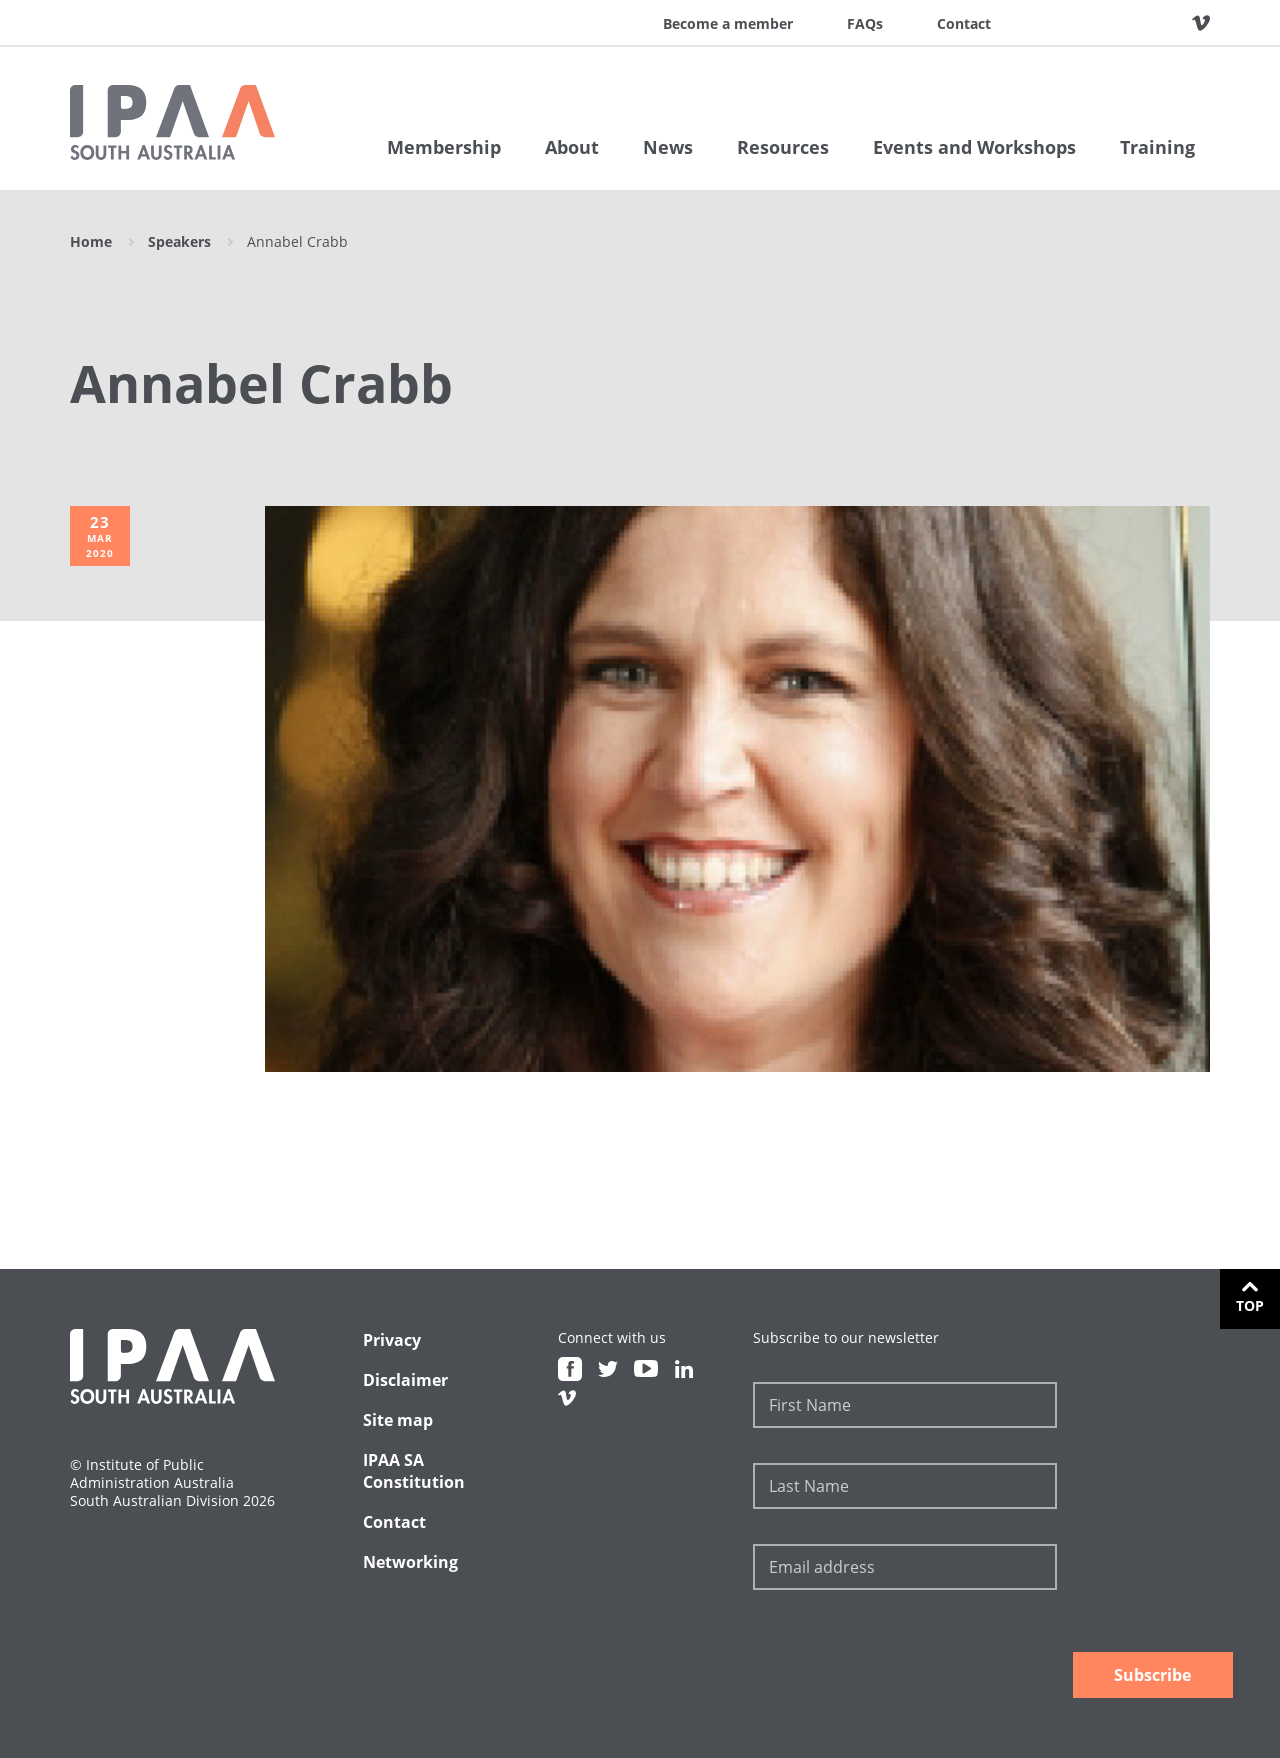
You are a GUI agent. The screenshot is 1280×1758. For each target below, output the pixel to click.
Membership (444, 147)
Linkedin (1171, 23)
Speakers (179, 241)
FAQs (865, 23)
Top (1250, 1305)
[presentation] (905, 1659)
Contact (964, 23)
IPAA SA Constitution (414, 1471)
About (572, 147)
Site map (398, 1420)
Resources (783, 147)
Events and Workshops (974, 147)
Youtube (1133, 23)
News (668, 147)
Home (91, 241)
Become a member (728, 23)
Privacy (392, 1340)
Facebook (1057, 23)
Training (1157, 147)
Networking (410, 1562)
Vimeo (1201, 23)
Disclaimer (405, 1380)
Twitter (1095, 23)
